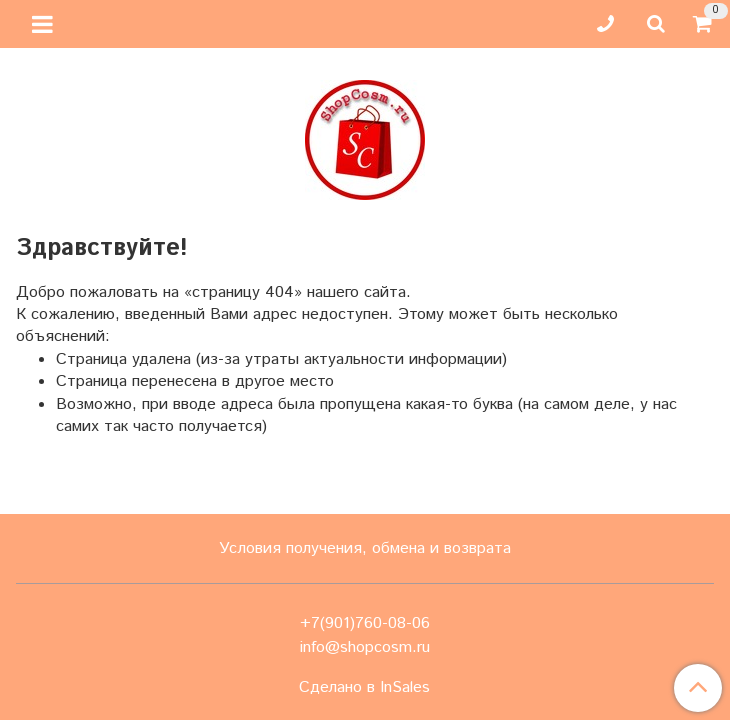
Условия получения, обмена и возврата (365, 548)
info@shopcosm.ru (365, 647)
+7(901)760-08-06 (365, 623)
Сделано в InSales (364, 688)
